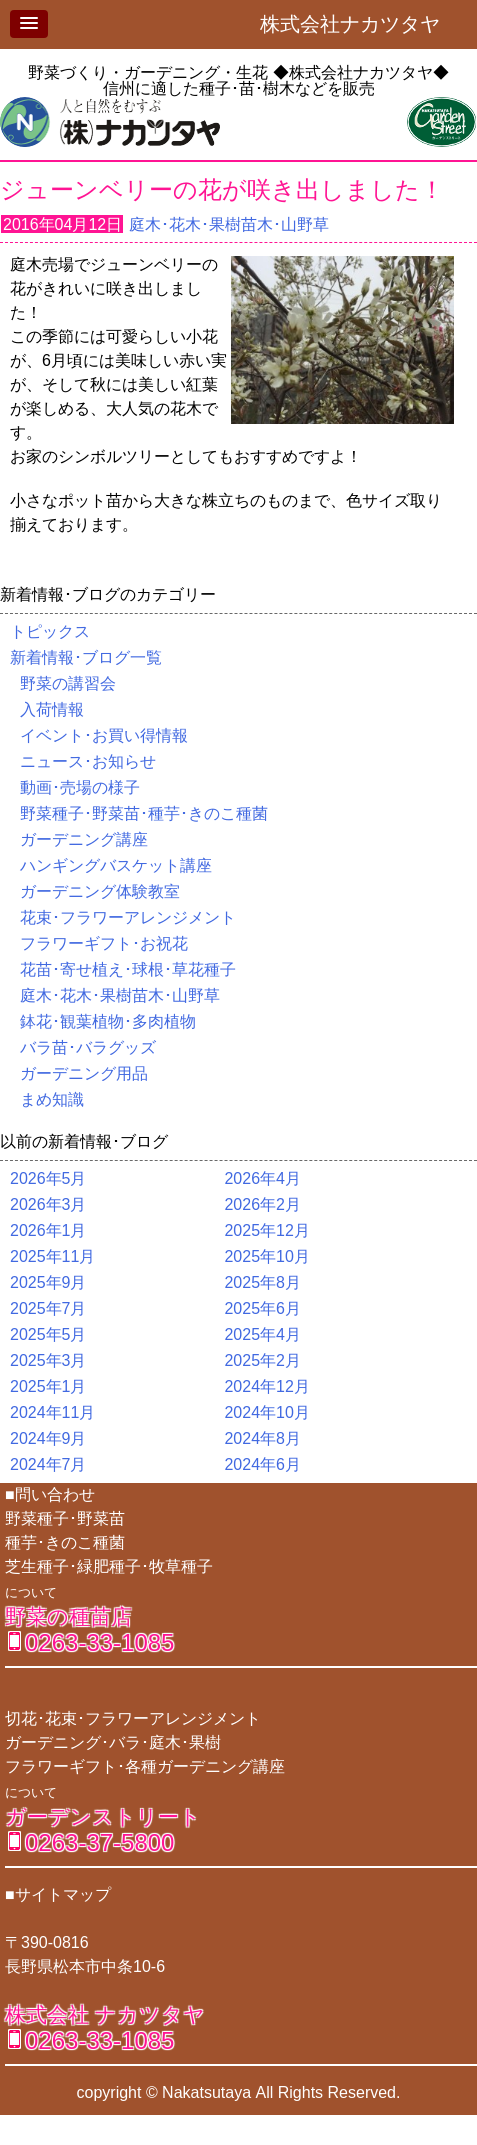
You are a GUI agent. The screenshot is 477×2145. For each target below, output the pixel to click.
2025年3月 (48, 1360)
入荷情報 (52, 709)
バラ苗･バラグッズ (88, 1047)
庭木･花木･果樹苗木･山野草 (229, 224)
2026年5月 (48, 1178)
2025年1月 (48, 1386)
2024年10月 (266, 1412)
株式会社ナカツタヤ (360, 24)
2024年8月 (262, 1438)
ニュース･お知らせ (88, 761)
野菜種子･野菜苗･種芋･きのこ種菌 (144, 813)
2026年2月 (262, 1204)
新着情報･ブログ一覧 (86, 657)
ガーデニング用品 (84, 1073)
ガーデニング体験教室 (100, 891)
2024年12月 (266, 1386)
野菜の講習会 (68, 683)
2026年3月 (48, 1204)
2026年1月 (48, 1230)
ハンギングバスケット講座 (116, 865)
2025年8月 (262, 1282)
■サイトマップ (58, 1894)
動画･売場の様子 (80, 787)
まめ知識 (52, 1099)
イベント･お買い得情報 (104, 735)
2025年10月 (266, 1256)
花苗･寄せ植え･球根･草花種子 (128, 969)
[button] (29, 24)
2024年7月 (48, 1464)
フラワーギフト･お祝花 (104, 943)
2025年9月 (48, 1282)
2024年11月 (52, 1412)
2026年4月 (262, 1178)
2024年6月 (262, 1464)
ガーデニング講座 (84, 839)
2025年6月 (262, 1308)
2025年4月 (262, 1334)
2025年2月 (262, 1360)
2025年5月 (48, 1334)
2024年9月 (48, 1438)
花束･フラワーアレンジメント (128, 917)
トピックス (50, 631)
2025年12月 (266, 1230)
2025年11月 (52, 1256)
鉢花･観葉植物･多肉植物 (108, 1021)
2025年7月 (48, 1308)
